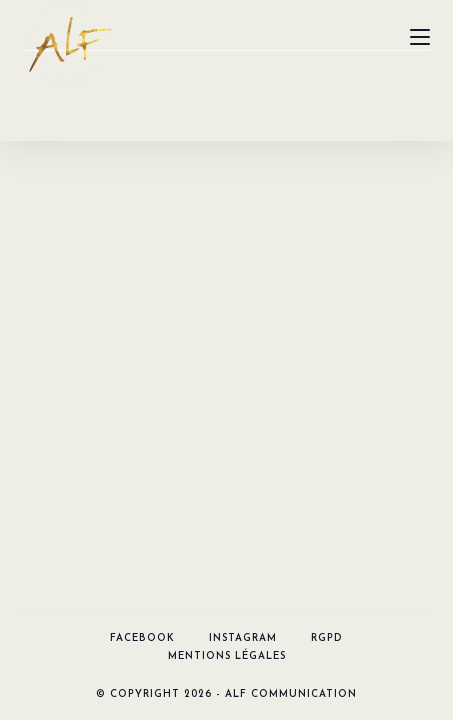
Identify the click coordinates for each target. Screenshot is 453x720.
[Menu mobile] (420, 37)
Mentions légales (227, 186)
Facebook (142, 168)
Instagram (243, 168)
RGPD (327, 168)
